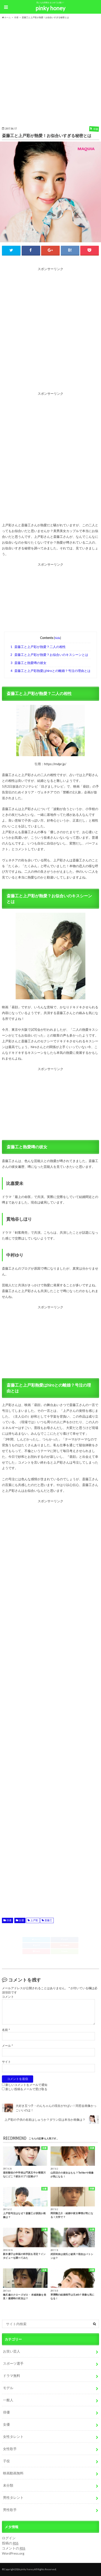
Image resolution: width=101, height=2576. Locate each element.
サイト (6, 2061)
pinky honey (50, 8)
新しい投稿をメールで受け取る (26, 2089)
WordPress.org (13, 2553)
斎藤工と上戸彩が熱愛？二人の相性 (38, 647)
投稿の (10, 2543)
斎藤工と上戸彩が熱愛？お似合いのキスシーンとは (49, 655)
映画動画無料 (13, 2473)
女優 (21, 1920)
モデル (8, 2388)
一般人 (8, 2400)
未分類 (8, 2485)
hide (57, 638)
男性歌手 (10, 2510)
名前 (6, 2030)
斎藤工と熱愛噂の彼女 (28, 663)
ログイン (9, 2538)
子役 (6, 2461)
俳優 (9, 1920)
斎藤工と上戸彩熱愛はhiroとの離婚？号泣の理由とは (50, 671)
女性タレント (13, 2436)
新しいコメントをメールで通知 (26, 2085)
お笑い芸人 (11, 2351)
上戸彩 (34, 1920)
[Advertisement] (50, 71)
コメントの (13, 2548)
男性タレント (13, 2497)
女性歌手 (10, 2449)
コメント (8, 1996)
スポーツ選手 (13, 2363)
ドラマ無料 (11, 2375)
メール (7, 2045)
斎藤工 (48, 1920)
